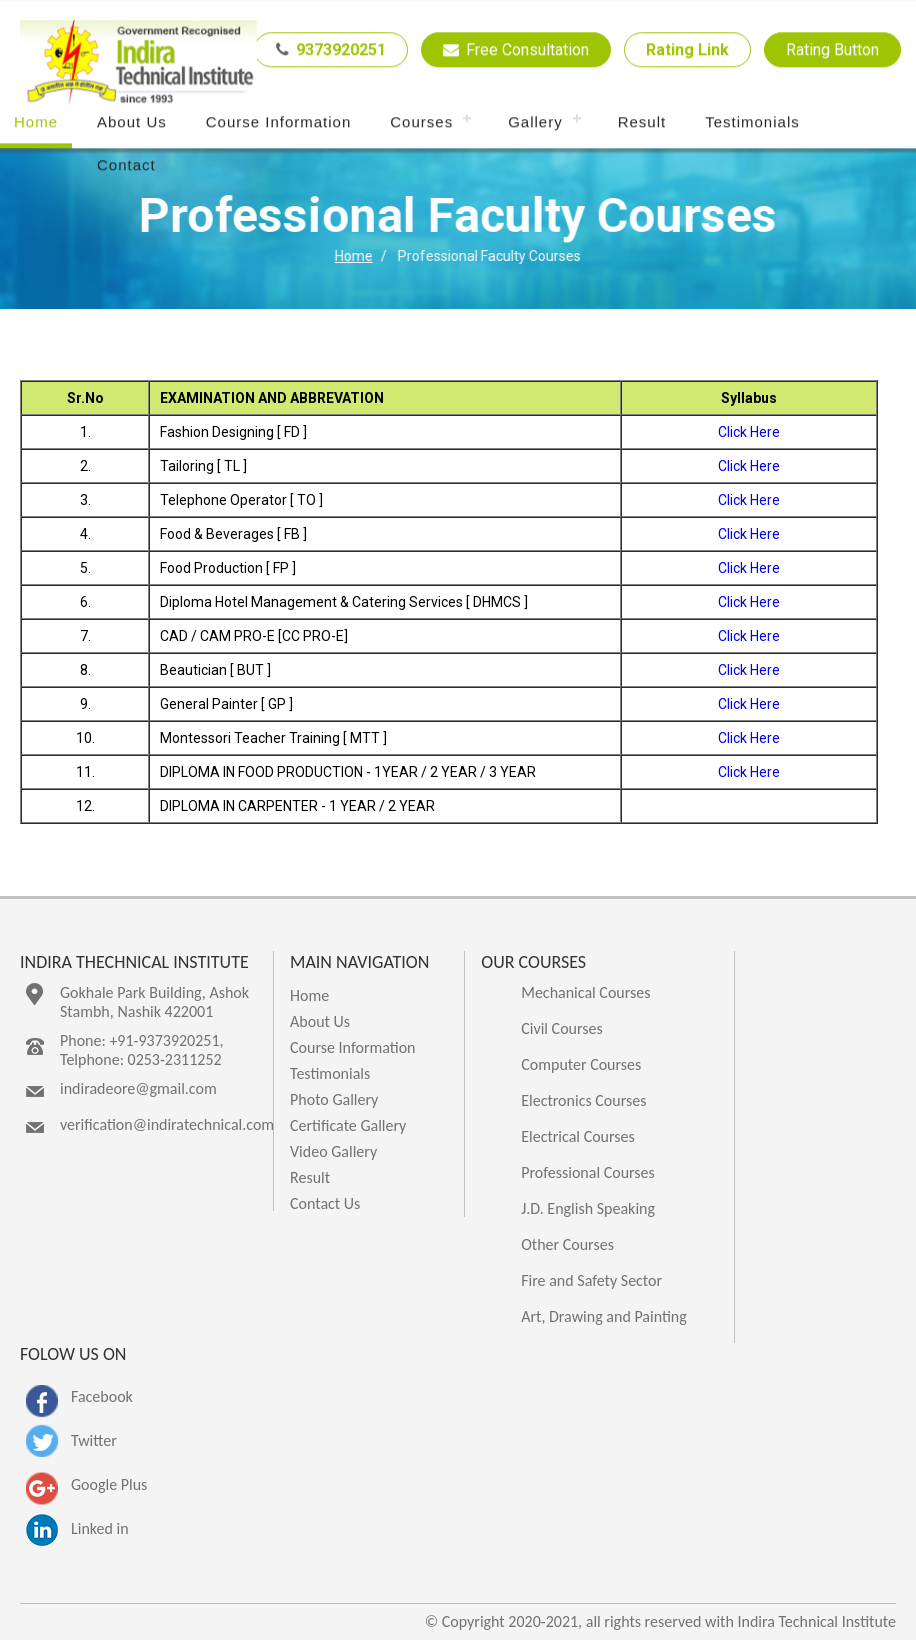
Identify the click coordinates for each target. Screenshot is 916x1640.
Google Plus (109, 1484)
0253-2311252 (175, 1059)
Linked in (100, 1528)
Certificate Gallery (348, 1125)
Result (642, 122)
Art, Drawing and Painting (604, 1316)
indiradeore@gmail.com (138, 1088)
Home (36, 122)
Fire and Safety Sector (591, 1280)
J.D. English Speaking (588, 1208)
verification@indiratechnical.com (167, 1124)
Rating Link (687, 50)
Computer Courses (581, 1064)
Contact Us (325, 1203)
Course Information (279, 122)
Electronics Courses (583, 1100)
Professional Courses (588, 1172)
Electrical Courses (578, 1136)
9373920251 (331, 50)
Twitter (94, 1440)
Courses (421, 122)
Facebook (102, 1396)
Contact (126, 165)
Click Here (749, 432)
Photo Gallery (334, 1099)
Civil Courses (562, 1028)
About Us (132, 122)
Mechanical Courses (585, 992)
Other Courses (567, 1244)
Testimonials (752, 122)
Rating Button (832, 50)
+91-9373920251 (164, 1040)
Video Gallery (333, 1151)
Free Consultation (516, 50)
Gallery (535, 122)
